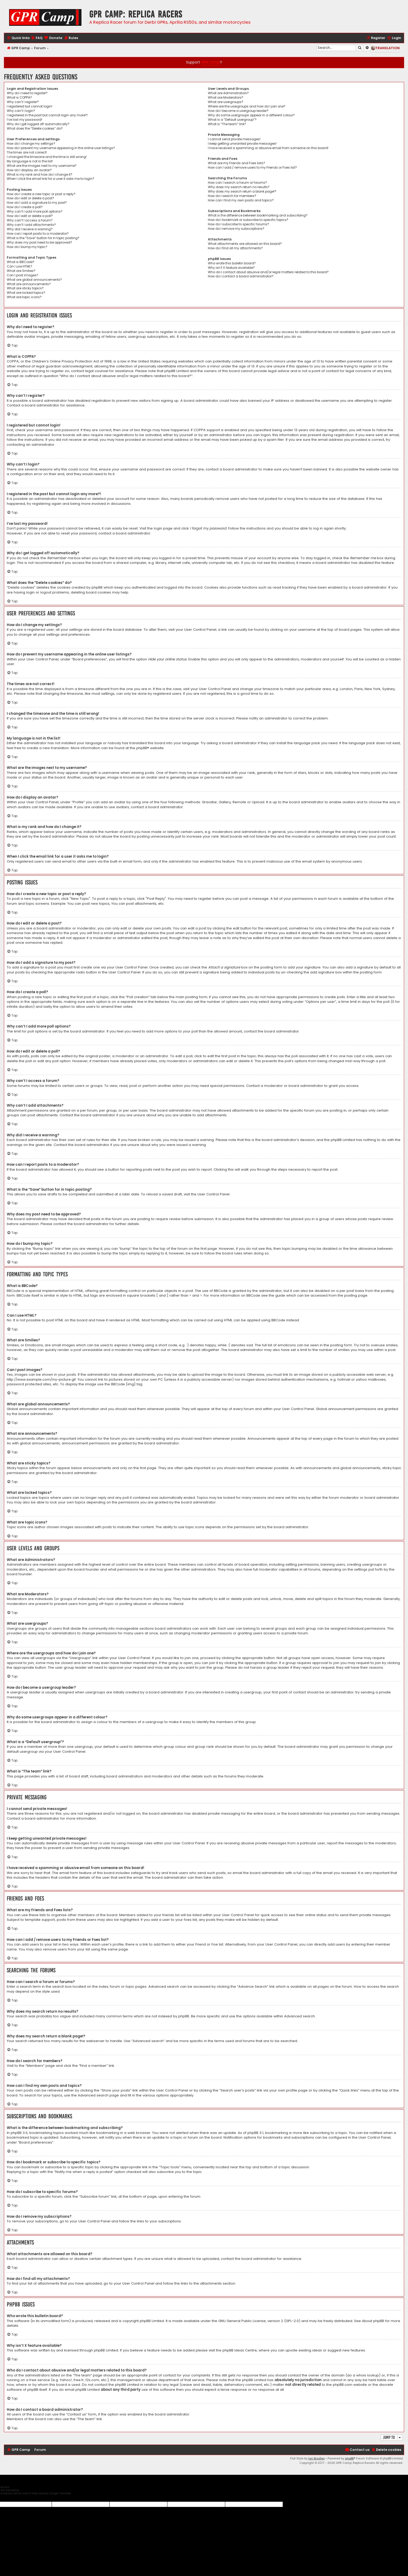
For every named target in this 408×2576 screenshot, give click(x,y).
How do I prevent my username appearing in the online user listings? (61, 148)
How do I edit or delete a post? (30, 198)
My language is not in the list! (30, 161)
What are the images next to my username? (41, 166)
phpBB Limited (152, 2321)
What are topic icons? (24, 297)
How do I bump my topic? (27, 247)
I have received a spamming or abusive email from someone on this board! (268, 148)
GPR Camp (210, 62)
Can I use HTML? (19, 266)
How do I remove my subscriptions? (236, 229)
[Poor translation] (13, 2498)
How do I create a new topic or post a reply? (41, 194)
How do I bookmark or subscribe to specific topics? (248, 220)
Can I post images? (22, 275)
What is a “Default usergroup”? (232, 120)
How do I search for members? (232, 196)
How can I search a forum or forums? (237, 183)
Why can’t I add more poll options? (34, 211)
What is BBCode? (20, 262)
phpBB (141, 748)
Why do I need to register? (27, 93)
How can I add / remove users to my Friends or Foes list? (252, 167)
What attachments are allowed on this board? (245, 244)
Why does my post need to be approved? (39, 242)
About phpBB (373, 2321)
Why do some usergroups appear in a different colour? (251, 115)
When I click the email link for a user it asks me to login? (50, 179)
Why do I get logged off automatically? (38, 124)
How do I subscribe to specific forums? (238, 224)
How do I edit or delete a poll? (30, 216)
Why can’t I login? (21, 111)
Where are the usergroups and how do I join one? (246, 106)
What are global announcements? (34, 280)
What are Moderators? (225, 97)
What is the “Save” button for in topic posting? (43, 238)
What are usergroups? (225, 102)
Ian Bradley (316, 2458)
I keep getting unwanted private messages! (242, 144)
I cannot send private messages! (234, 139)
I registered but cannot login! (29, 106)
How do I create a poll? (25, 207)
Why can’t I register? (23, 102)
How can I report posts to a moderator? (38, 234)
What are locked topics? (26, 293)
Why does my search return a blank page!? (242, 191)
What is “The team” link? (227, 124)
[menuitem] (36, 38)
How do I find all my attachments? (235, 248)
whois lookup (367, 2375)
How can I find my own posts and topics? (241, 200)
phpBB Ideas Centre (239, 2350)
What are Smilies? (21, 271)
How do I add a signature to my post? (37, 203)
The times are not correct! (27, 152)
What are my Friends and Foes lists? (236, 163)
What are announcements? (29, 284)
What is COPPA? (19, 97)
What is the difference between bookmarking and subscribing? (258, 215)
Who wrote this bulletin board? (232, 263)
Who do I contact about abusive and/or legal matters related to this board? (268, 272)
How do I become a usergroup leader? (238, 111)
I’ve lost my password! (24, 120)
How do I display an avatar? (29, 170)
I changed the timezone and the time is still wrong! (47, 157)
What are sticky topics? (25, 288)
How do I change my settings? (31, 144)
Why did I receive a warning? (30, 229)
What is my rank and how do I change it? (39, 175)
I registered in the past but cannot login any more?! (47, 115)
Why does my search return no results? (239, 187)
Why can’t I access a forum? (30, 220)
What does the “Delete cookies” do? (35, 128)
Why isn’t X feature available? (231, 268)
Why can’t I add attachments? (31, 225)
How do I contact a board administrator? (240, 276)
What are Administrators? (228, 93)
